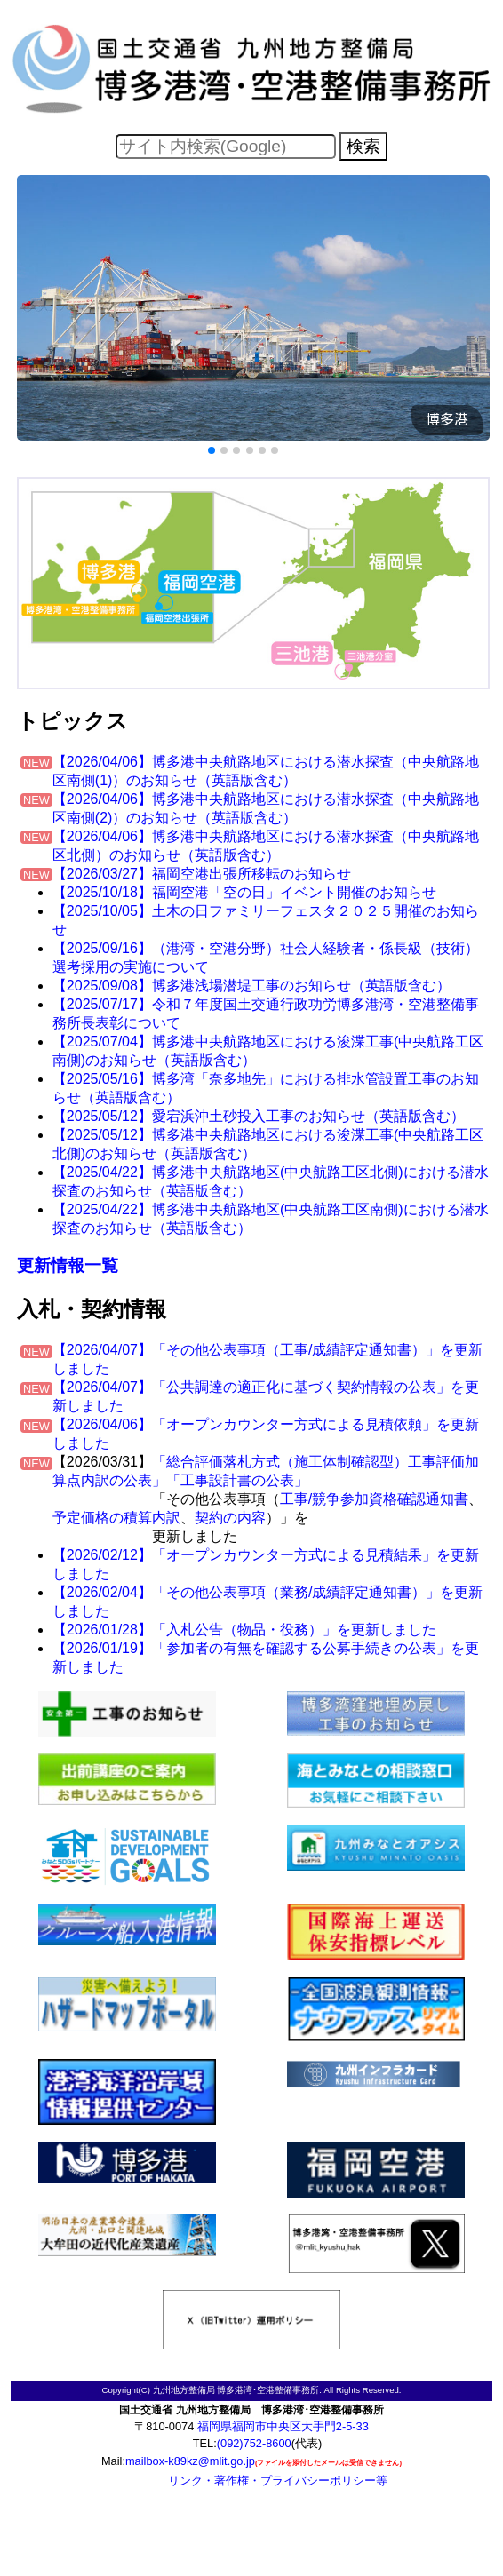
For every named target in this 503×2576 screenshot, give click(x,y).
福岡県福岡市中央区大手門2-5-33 (283, 2426)
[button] (211, 450)
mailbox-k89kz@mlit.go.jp (190, 2461)
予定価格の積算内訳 (116, 1517)
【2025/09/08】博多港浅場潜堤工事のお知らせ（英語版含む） (251, 985)
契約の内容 (230, 1517)
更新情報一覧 (67, 1265)
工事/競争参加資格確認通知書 (374, 1499)
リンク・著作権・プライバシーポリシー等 (277, 2480)
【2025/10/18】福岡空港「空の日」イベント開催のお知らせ (244, 892)
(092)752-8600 (254, 2443)
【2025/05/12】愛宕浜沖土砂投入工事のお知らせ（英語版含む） (258, 1116)
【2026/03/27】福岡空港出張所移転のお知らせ (201, 873)
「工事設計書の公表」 (237, 1480)
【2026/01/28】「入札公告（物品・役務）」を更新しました (244, 1629)
